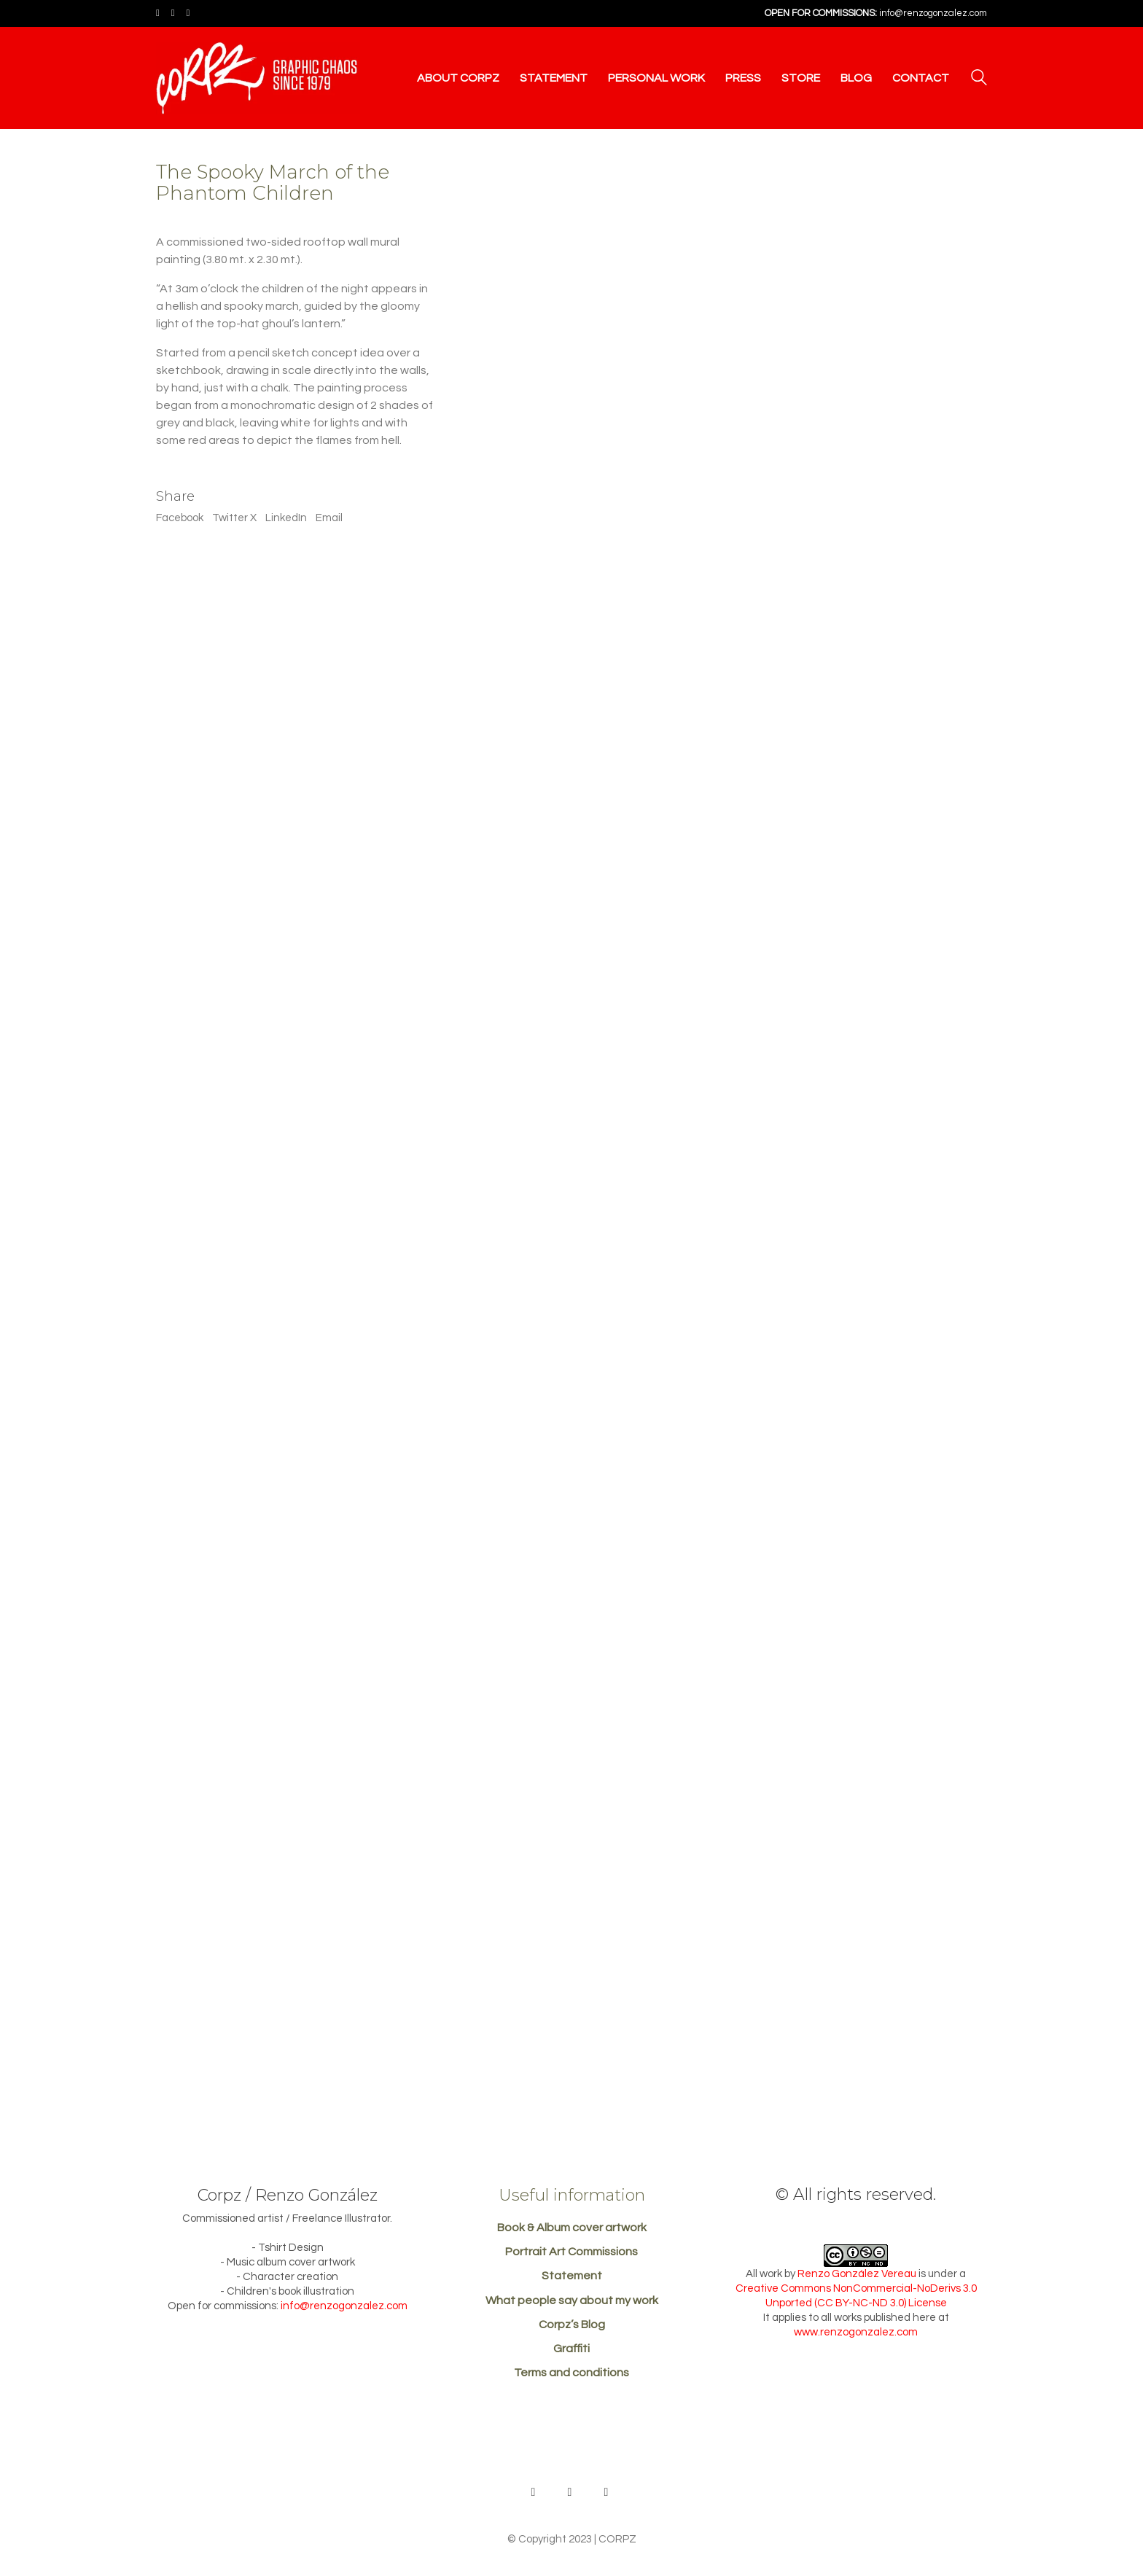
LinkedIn (286, 517)
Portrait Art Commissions (571, 2251)
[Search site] (979, 79)
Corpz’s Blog (572, 2324)
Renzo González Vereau (856, 2273)
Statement (572, 2276)
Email (329, 517)
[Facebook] (570, 2492)
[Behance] (533, 2492)
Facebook (179, 517)
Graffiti (571, 2348)
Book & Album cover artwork (572, 2227)
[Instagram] (606, 2492)
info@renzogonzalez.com (933, 13)
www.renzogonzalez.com (856, 2332)
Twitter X (234, 517)
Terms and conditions (571, 2372)
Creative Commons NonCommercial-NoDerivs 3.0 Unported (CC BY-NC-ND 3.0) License (856, 2295)
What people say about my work (571, 2300)
